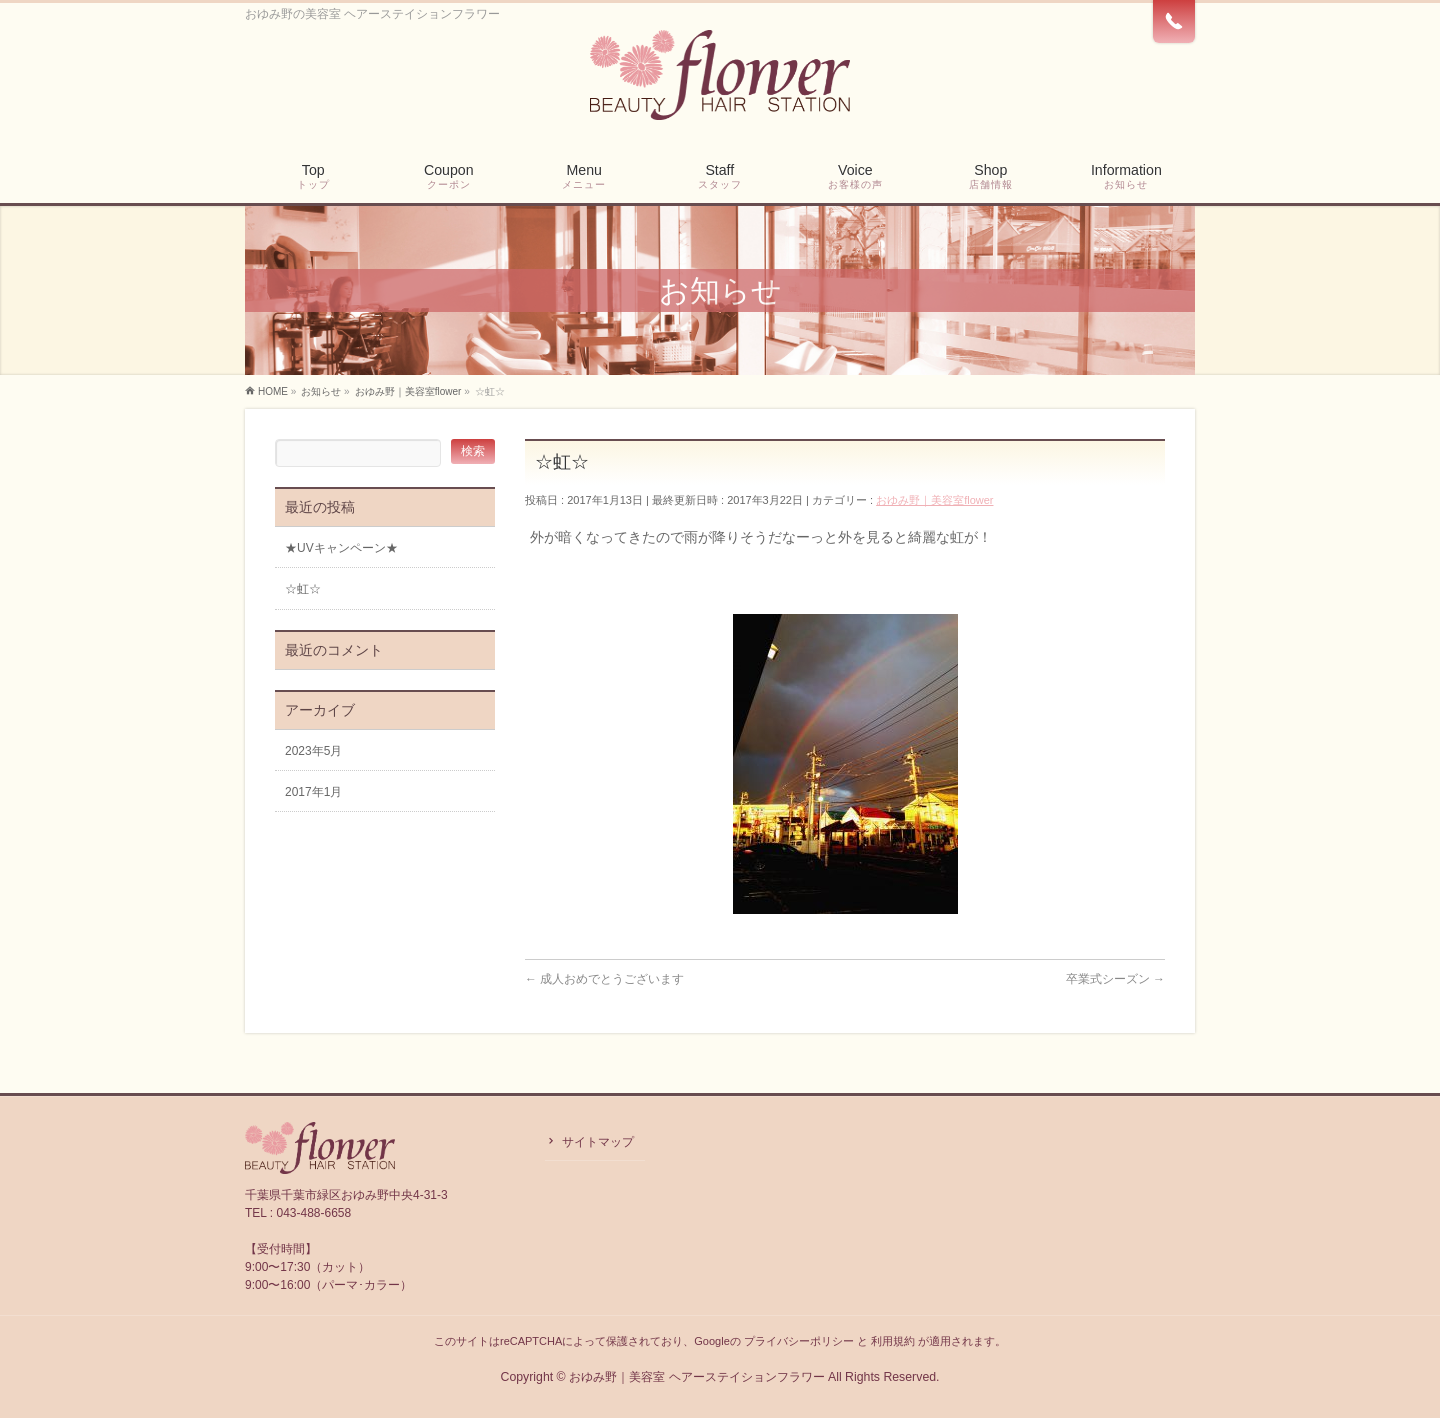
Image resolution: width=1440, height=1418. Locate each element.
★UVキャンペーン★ (341, 548)
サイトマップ (598, 1142)
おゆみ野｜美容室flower (934, 500)
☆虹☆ (303, 589)
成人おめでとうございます (604, 979)
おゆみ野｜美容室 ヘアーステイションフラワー (696, 1377)
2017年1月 (313, 792)
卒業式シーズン (1115, 979)
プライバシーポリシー (799, 1341)
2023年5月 (313, 751)
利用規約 (893, 1341)
